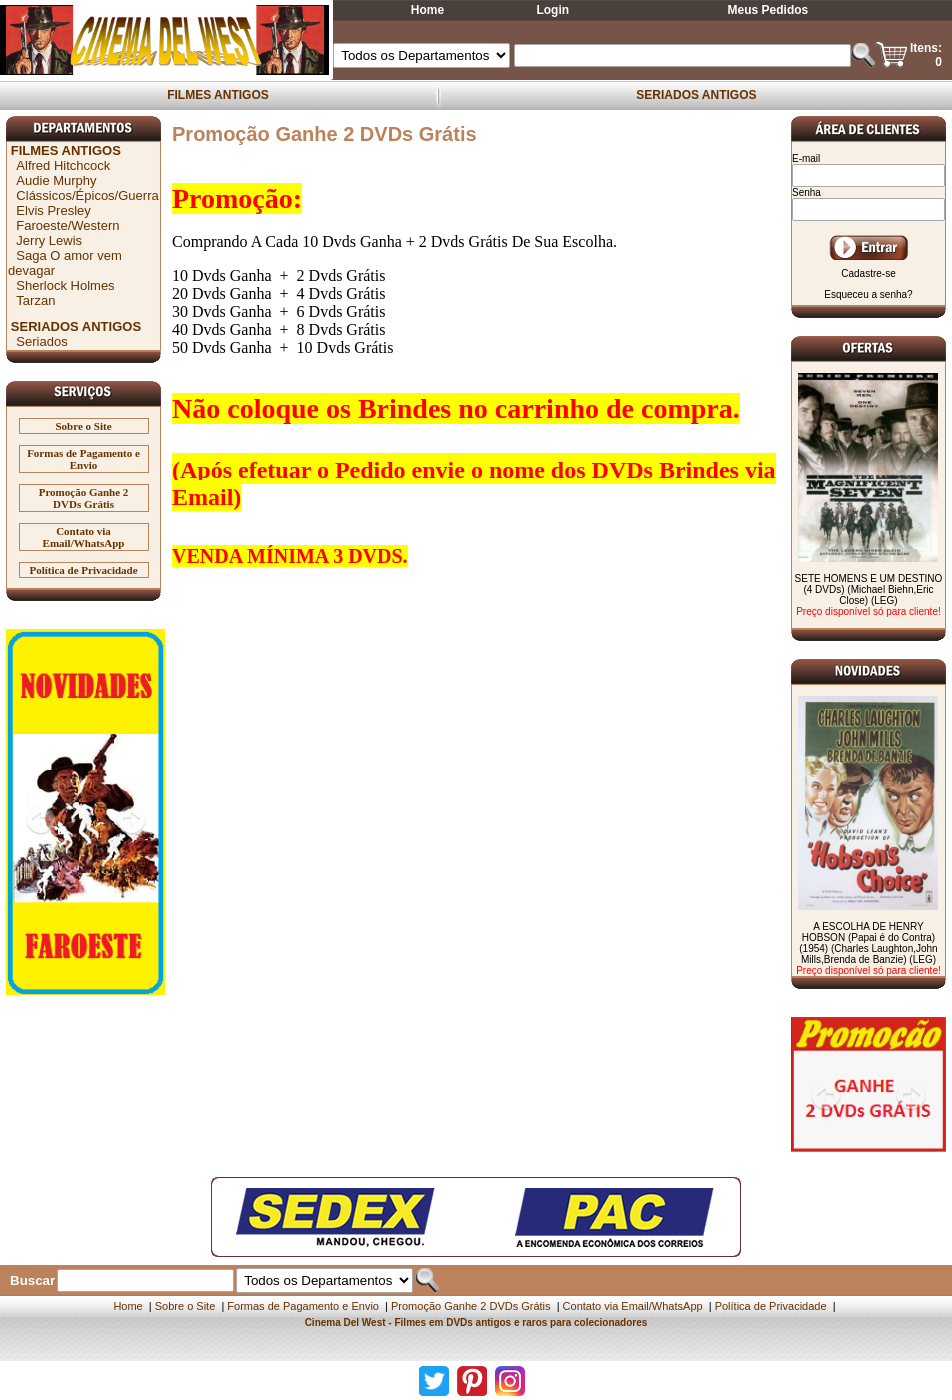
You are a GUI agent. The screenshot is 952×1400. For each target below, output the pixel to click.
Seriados (41, 341)
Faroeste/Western (67, 225)
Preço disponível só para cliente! (868, 611)
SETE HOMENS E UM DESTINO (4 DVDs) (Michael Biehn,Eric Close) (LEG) (869, 589)
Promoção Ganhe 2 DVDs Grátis (84, 498)
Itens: (926, 48)
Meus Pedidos (768, 10)
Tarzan (35, 300)
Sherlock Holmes (65, 285)
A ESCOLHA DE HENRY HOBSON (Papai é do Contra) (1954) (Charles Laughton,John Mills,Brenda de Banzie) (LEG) (868, 943)
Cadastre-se (868, 273)
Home (427, 10)
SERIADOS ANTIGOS (696, 95)
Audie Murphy (56, 180)
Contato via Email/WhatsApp (84, 537)
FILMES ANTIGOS (218, 95)
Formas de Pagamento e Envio (83, 459)
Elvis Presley (53, 210)
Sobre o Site (84, 426)
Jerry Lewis (49, 240)
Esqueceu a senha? (868, 294)
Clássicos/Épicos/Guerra (87, 195)
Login (552, 10)
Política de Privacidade (83, 570)
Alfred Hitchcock (63, 165)
